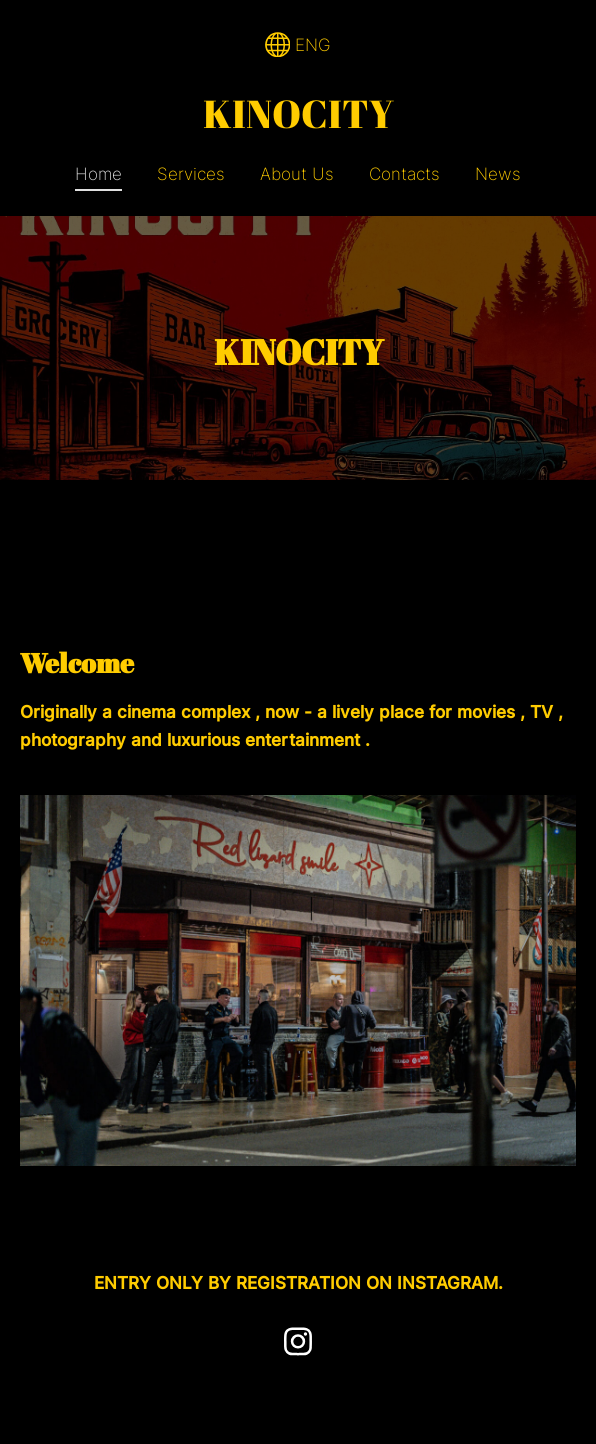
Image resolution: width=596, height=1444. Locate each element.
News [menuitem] (498, 174)
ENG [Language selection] (298, 45)
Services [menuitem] (191, 174)
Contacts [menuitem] (404, 174)
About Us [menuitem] (297, 174)
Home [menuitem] (98, 174)
